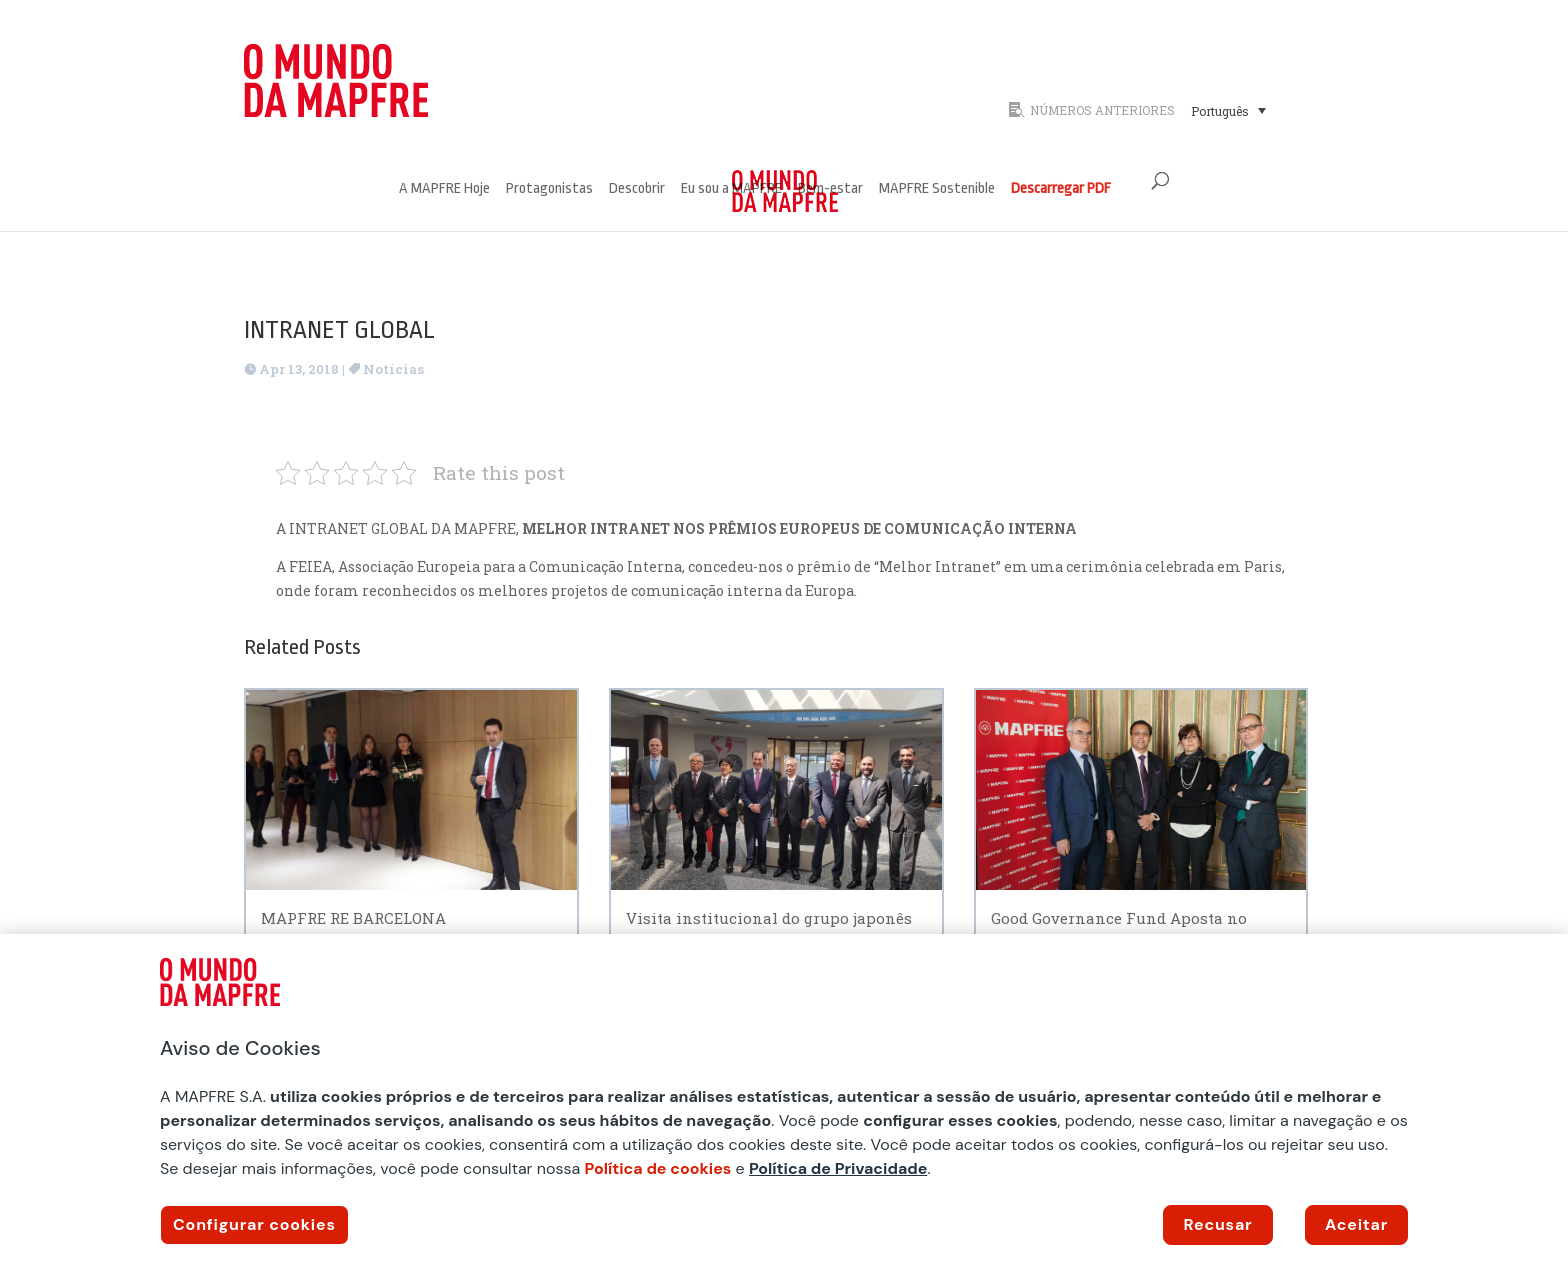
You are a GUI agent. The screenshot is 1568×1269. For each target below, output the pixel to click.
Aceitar (1356, 1224)
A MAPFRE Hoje (444, 189)
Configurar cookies (254, 1224)
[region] (784, 1101)
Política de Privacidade (838, 1168)
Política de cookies (658, 1168)
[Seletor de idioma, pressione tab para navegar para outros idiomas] (1228, 110)
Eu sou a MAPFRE (731, 189)
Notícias (393, 369)
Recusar (1218, 1224)
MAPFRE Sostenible (937, 189)
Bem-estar (830, 189)
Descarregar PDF (1061, 189)
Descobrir (637, 189)
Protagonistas (549, 189)
